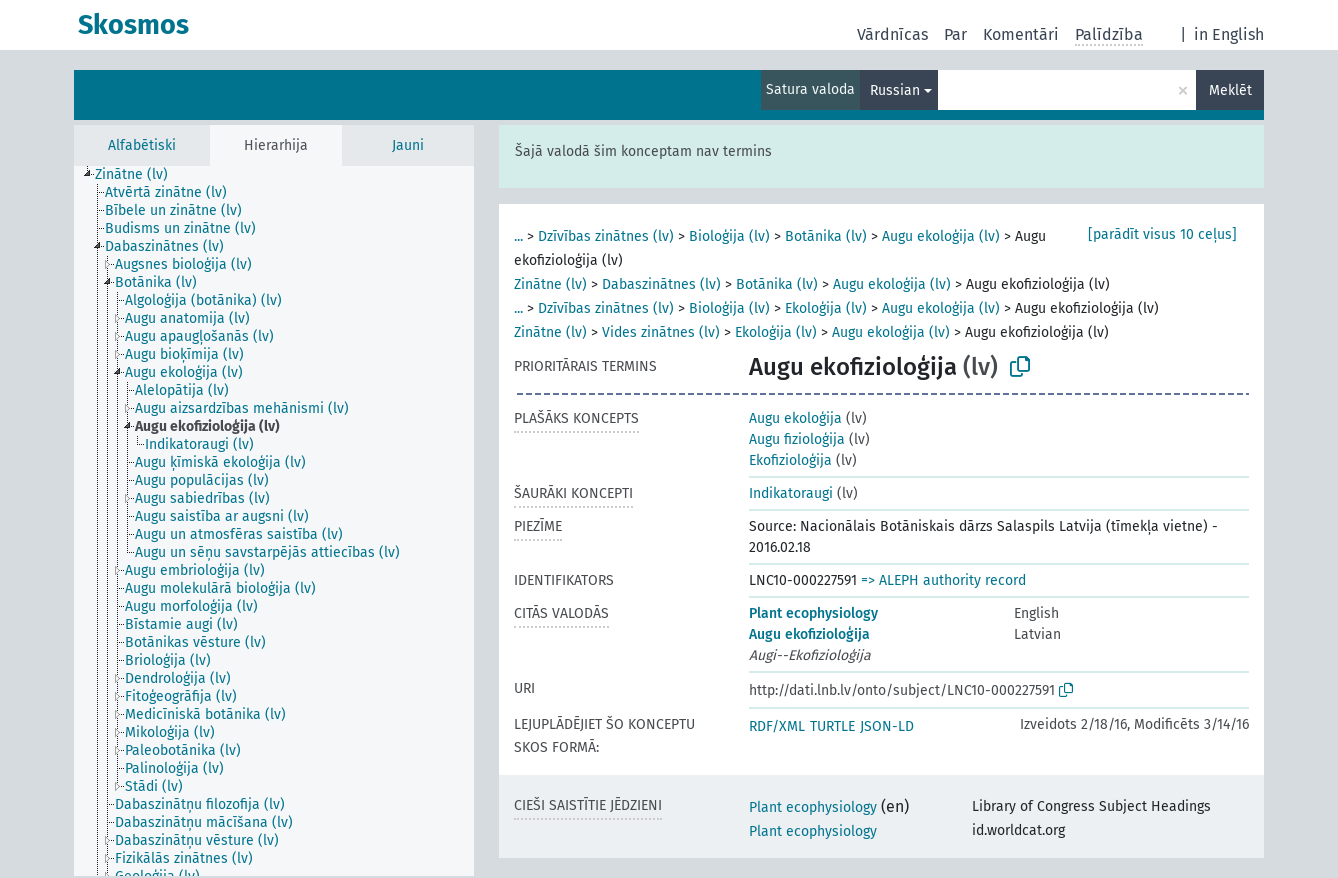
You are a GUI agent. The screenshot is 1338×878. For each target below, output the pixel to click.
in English (1229, 34)
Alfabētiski (142, 145)
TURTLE (832, 726)
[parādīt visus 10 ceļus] (1162, 234)
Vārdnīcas (892, 34)
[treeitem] (140, 175)
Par (955, 34)
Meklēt (1230, 90)
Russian (895, 90)
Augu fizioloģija (797, 439)
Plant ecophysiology (813, 613)
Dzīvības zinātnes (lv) (606, 236)
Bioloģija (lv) (729, 236)
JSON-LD (887, 726)
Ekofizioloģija (790, 460)
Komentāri (1021, 34)
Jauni (408, 145)
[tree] (274, 521)
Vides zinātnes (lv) (661, 332)
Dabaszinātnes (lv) (661, 284)
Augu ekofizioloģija (809, 634)
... (518, 236)
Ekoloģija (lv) (826, 308)
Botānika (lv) (826, 236)
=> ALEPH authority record (943, 580)
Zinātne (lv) (550, 284)
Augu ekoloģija (795, 418)
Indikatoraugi (791, 493)
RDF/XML (777, 726)
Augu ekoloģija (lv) (941, 236)
